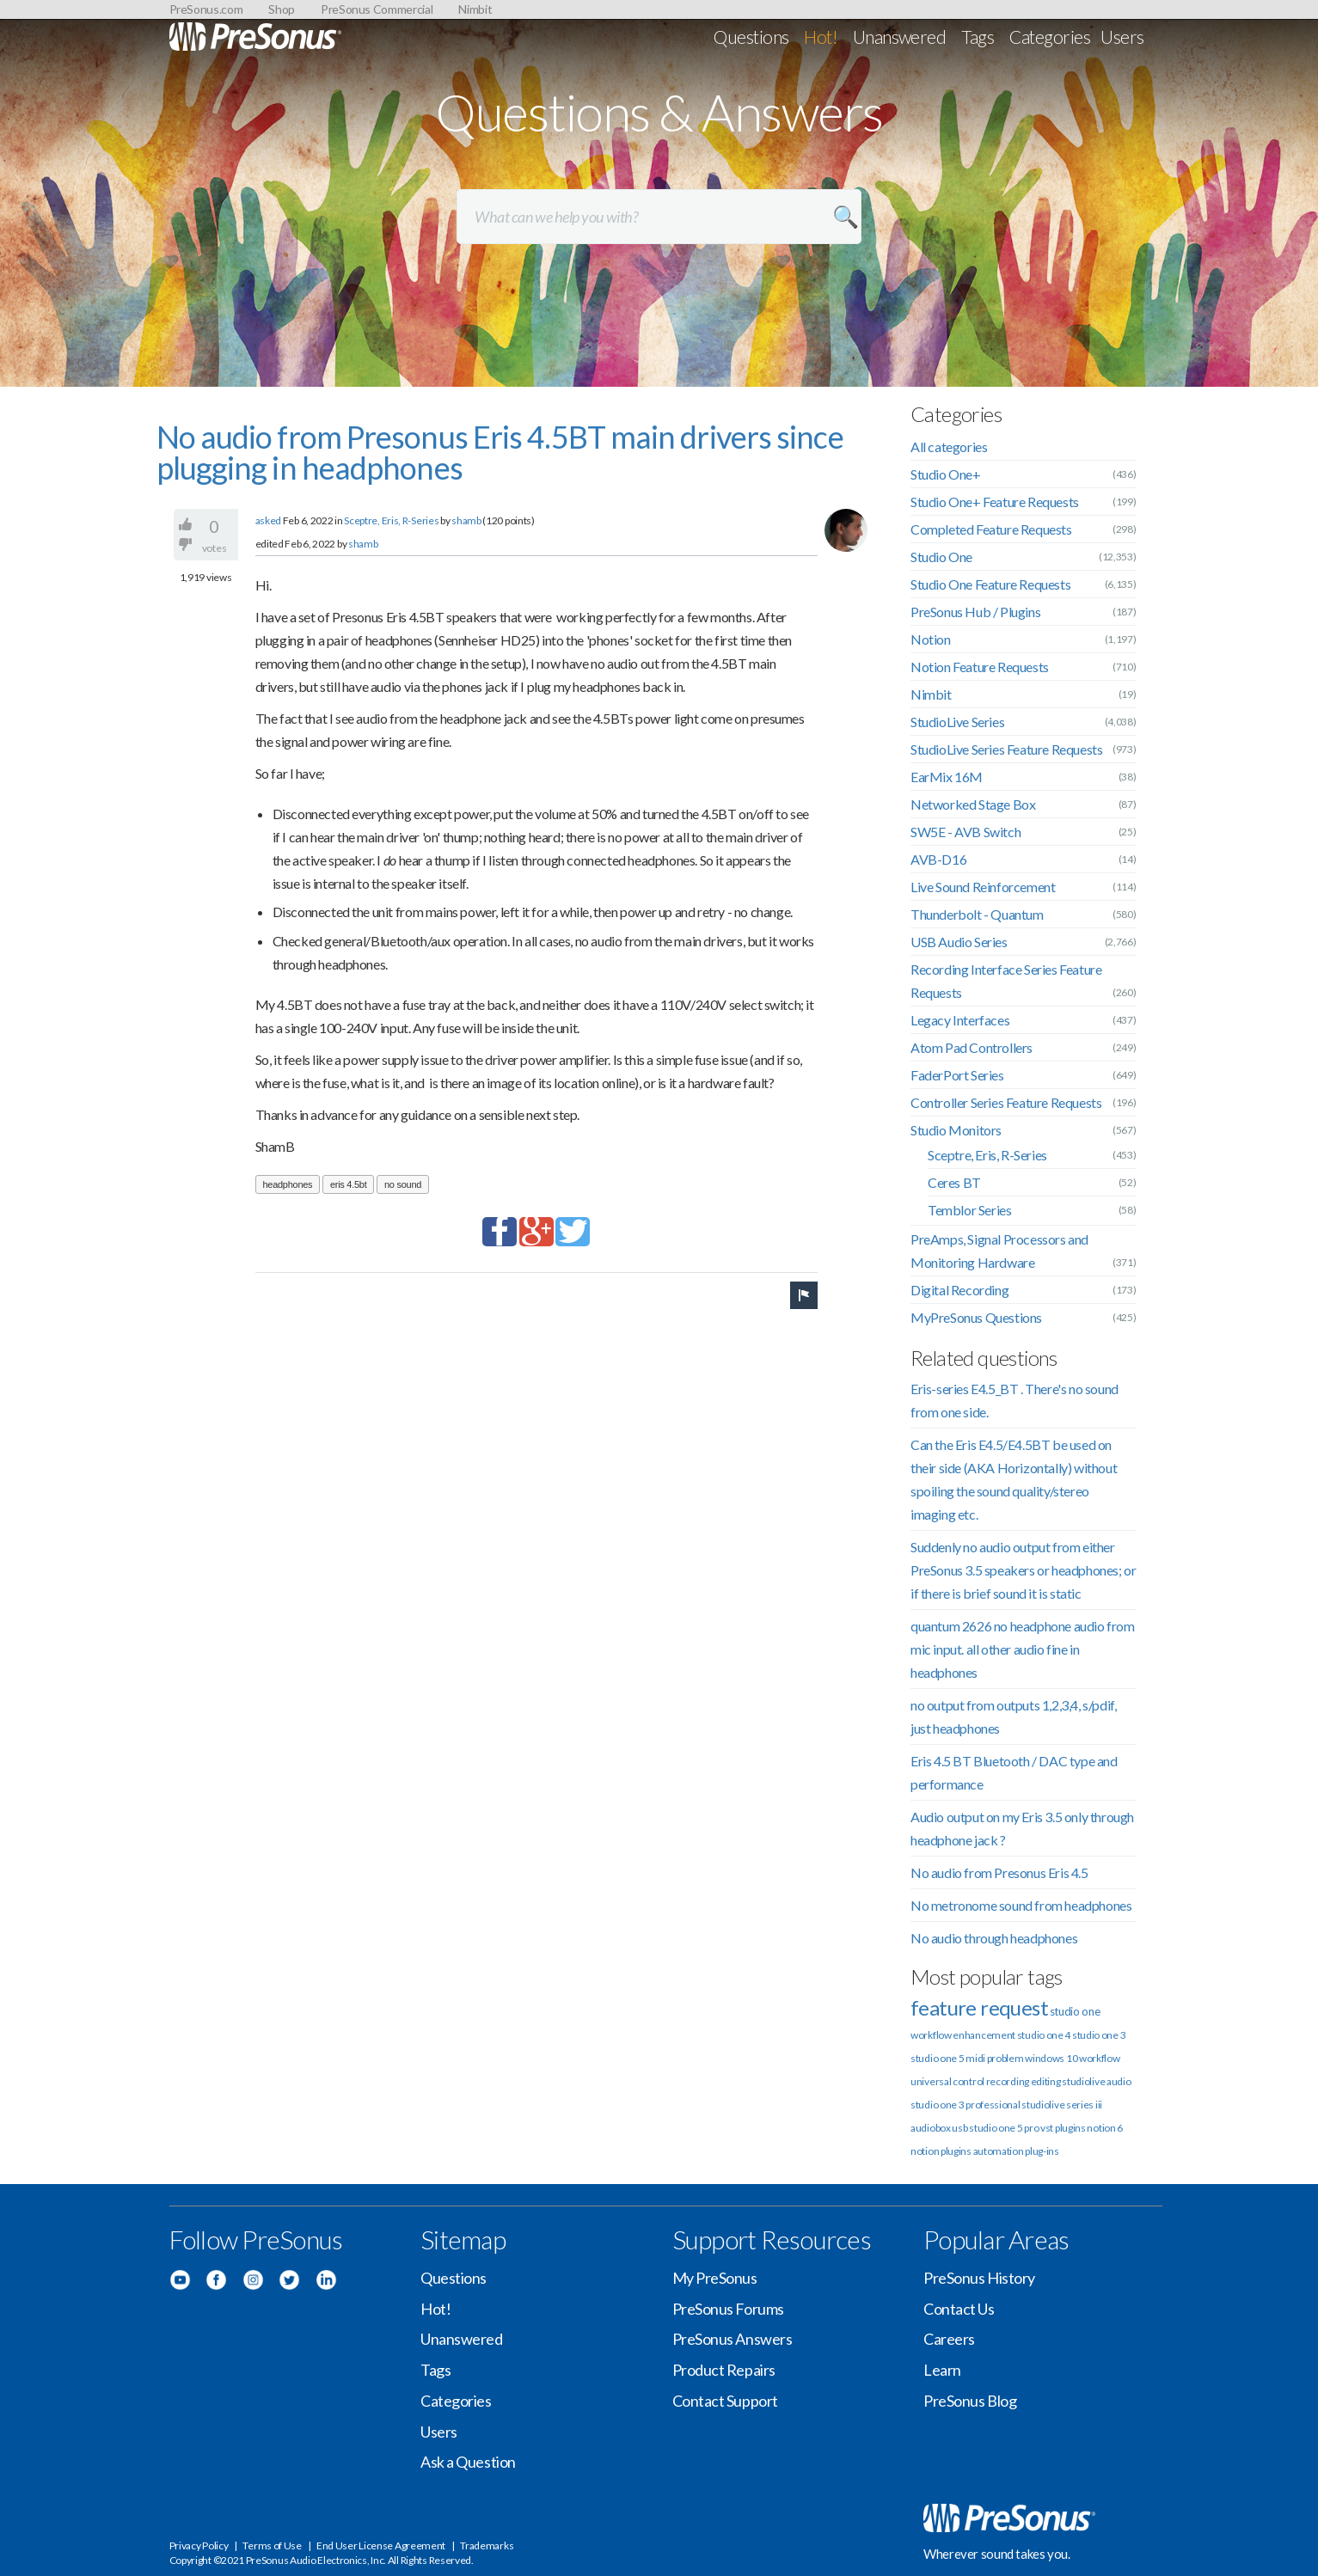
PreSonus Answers (732, 2338)
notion (924, 2151)
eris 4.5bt (348, 1184)
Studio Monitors (956, 1130)
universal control (947, 2081)
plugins (956, 2151)
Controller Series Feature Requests (1005, 1102)
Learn (942, 2369)
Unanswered (900, 36)
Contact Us (959, 2308)
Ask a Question (468, 2461)
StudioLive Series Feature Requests (1006, 749)
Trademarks (486, 2545)
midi (975, 2058)
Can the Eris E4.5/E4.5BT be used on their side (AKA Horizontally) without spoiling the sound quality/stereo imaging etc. (1013, 1479)
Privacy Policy (199, 2545)
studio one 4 (1043, 2034)
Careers (949, 2338)
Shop (281, 9)
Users (1121, 36)
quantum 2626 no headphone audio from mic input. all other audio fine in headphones (1022, 1649)
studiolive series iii (1061, 2104)
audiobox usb (938, 2127)
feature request (979, 2007)
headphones (288, 1184)
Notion (930, 639)
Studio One (941, 556)
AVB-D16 (938, 859)
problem (1005, 2058)
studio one (1075, 2011)
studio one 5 (937, 2058)
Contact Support (725, 2400)
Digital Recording (959, 1290)
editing (1046, 2081)
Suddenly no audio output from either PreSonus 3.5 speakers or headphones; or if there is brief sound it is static (1023, 1570)
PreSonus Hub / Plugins (975, 611)
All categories (948, 446)
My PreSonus (714, 2277)
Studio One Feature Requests (990, 584)
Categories (1049, 36)
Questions (751, 36)
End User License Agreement (380, 2545)
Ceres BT (954, 1182)
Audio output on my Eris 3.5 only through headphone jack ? (1022, 1828)
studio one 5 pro (1004, 2127)
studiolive (1083, 2081)
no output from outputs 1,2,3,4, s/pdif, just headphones (1013, 1716)
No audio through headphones (993, 1938)
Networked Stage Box (972, 804)
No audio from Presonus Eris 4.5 (999, 1872)
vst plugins (1063, 2127)
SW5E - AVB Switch (965, 831)
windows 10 (1051, 2058)
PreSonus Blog (969, 2400)
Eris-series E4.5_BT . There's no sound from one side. (1014, 1400)
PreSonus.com (206, 9)
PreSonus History (979, 2277)
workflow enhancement (962, 2034)
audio (1119, 2081)
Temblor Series (969, 1210)
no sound (402, 1184)
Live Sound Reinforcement (982, 886)
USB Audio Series (959, 941)
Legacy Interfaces (959, 1020)
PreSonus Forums (728, 2308)
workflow (1099, 2058)
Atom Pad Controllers (971, 1047)
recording (1007, 2081)
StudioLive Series (957, 721)
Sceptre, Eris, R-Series (391, 520)
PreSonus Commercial (376, 9)
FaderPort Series (957, 1075)
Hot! (820, 36)
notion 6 (1105, 2127)
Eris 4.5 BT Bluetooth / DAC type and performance (1014, 1772)
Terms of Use (271, 2545)
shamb (466, 520)
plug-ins (1042, 2151)
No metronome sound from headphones (1020, 1905)
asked (268, 520)
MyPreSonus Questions (976, 1317)
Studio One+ (945, 474)
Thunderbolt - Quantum (977, 914)
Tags (977, 36)
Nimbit (475, 9)
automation (998, 2151)
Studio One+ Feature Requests (994, 501)
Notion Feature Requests (979, 666)
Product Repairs (723, 2369)
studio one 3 (1098, 2034)
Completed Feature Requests (991, 529)
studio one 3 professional (965, 2104)
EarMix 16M (946, 776)
